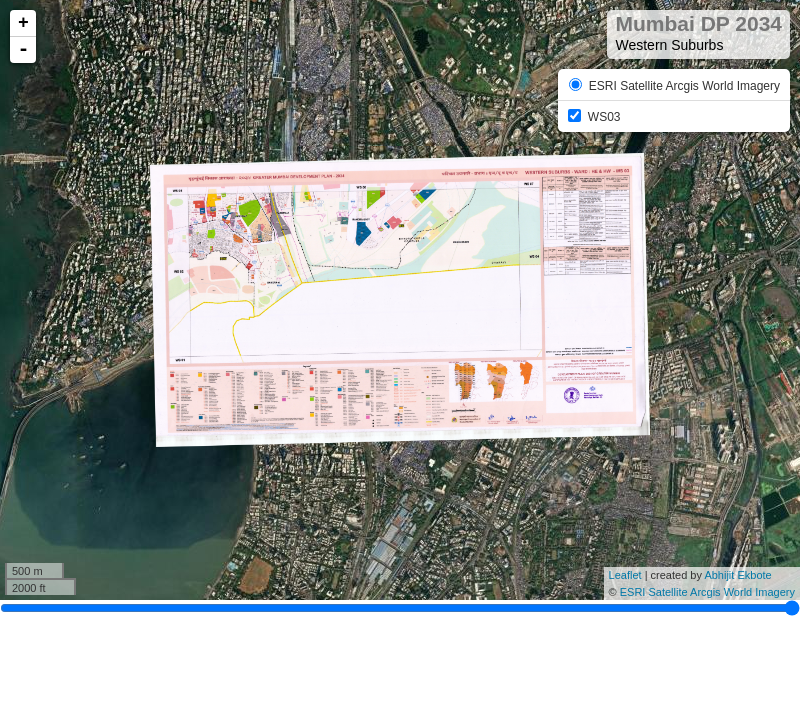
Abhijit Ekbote (737, 575)
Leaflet (625, 575)
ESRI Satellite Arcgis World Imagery (707, 592)
